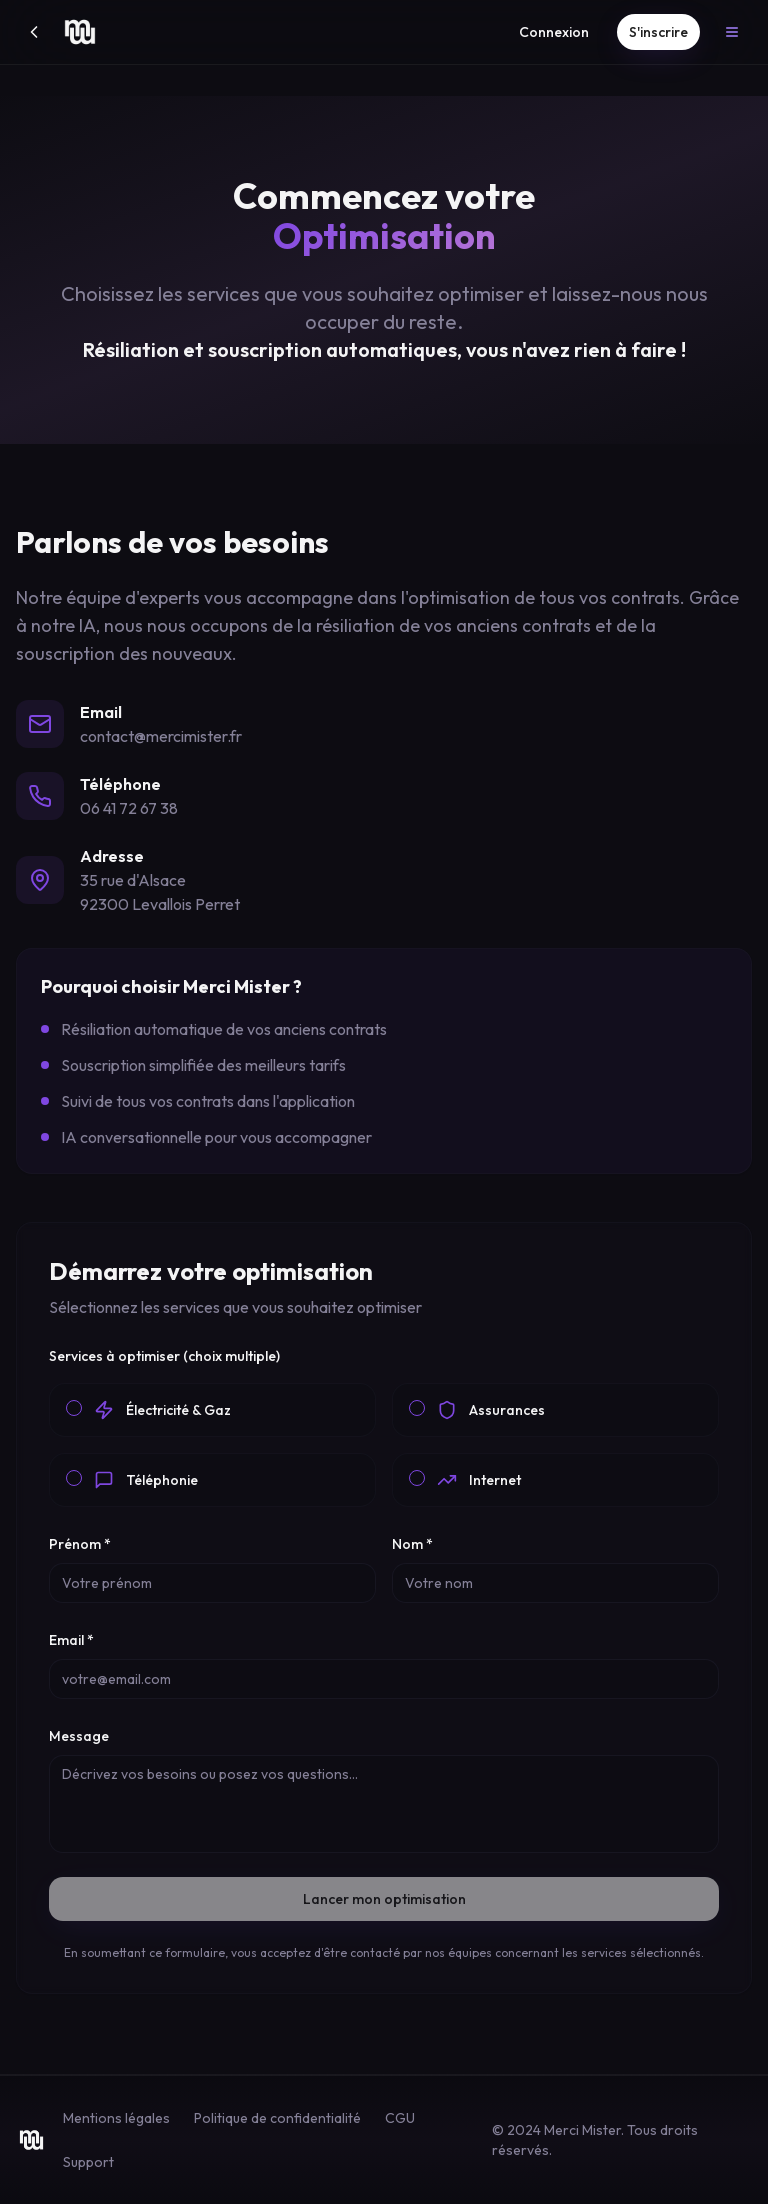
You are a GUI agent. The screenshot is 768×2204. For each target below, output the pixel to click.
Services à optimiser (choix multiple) (164, 1356)
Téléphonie (162, 1480)
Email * (71, 1640)
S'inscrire (658, 32)
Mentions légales (116, 2118)
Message (79, 1736)
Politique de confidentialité (277, 2118)
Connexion (554, 32)
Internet (495, 1480)
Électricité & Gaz (178, 1410)
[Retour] (34, 32)
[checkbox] (74, 1408)
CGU (400, 2118)
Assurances (507, 1410)
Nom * (412, 1544)
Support (88, 2162)
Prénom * (80, 1544)
